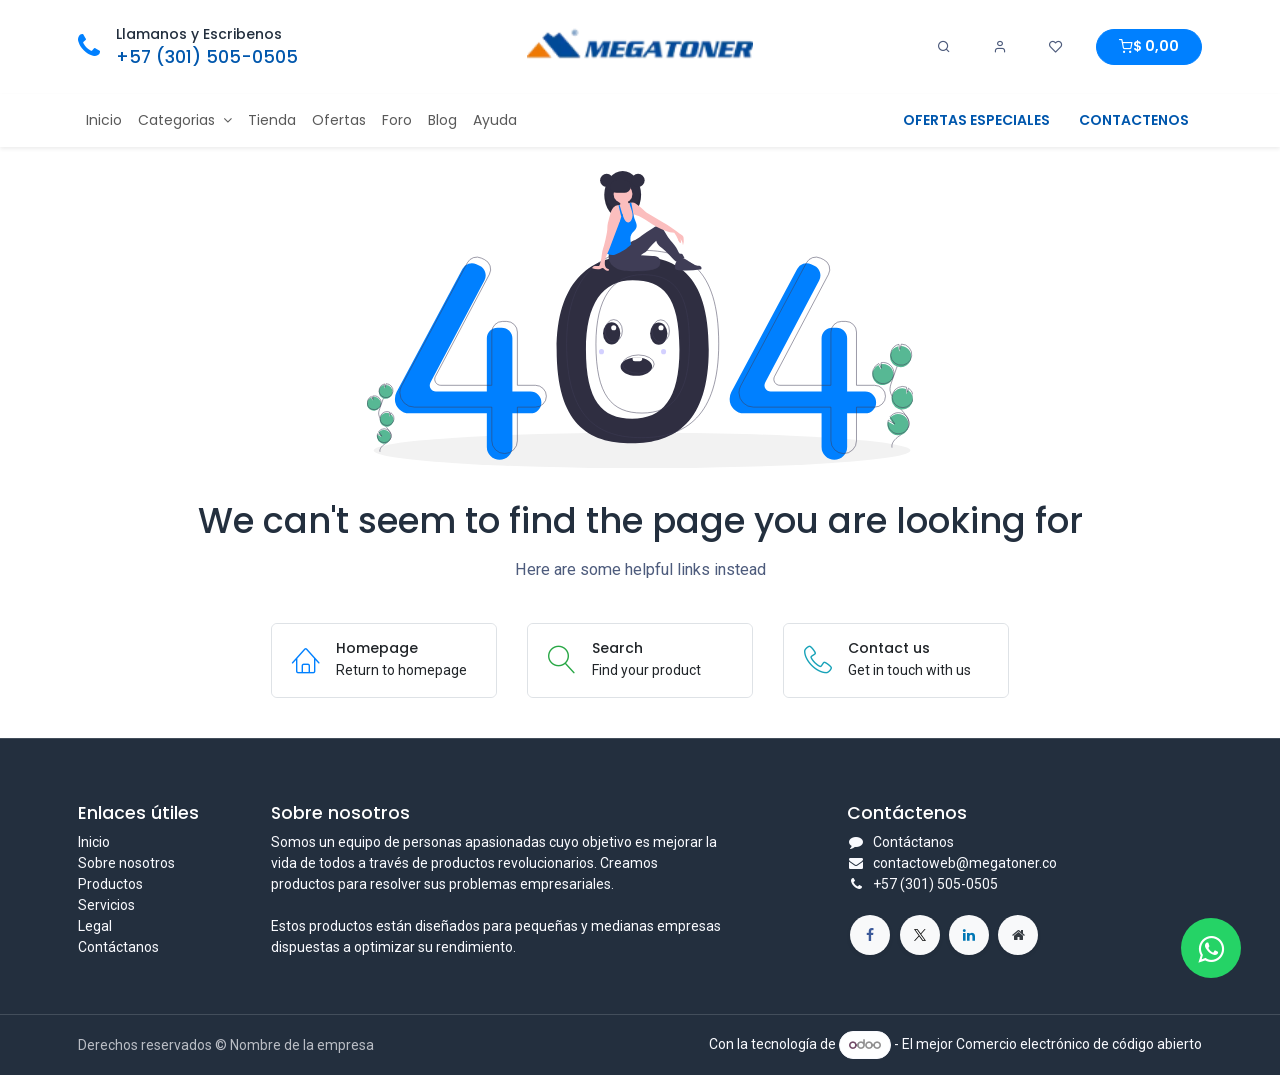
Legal (95, 926)
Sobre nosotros (126, 863)
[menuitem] (104, 120)
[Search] (944, 47)
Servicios (106, 905)
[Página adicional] (1018, 935)
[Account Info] (1000, 47)
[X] (920, 935)
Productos (110, 884)
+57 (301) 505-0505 (207, 57)
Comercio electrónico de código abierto (1079, 1044)
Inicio (94, 842)
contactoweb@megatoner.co (965, 863)
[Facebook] (870, 935)
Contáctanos (118, 947)
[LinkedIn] (969, 935)
